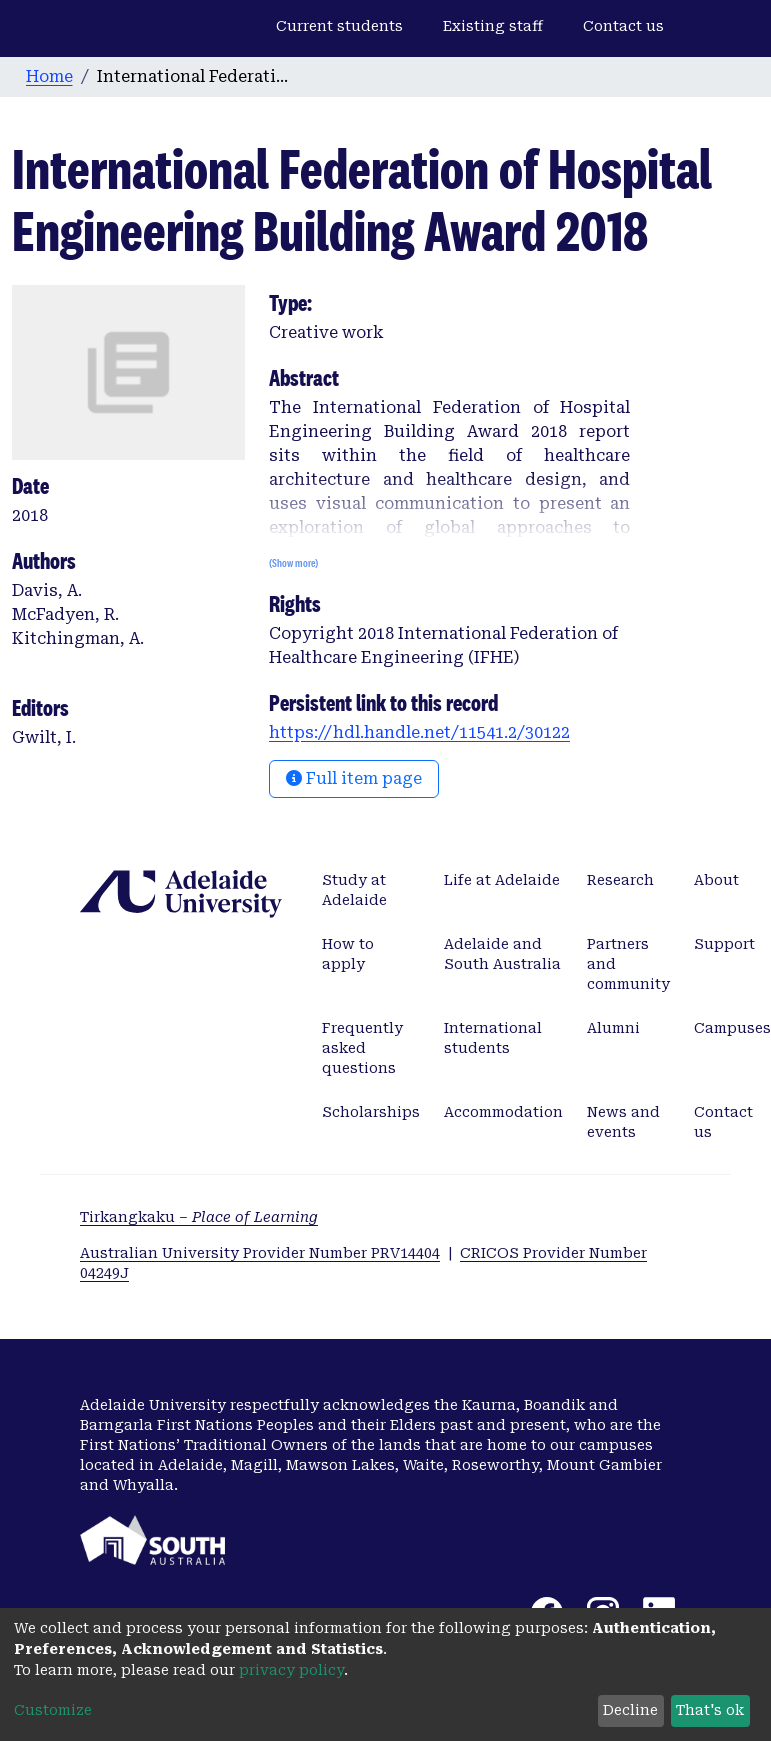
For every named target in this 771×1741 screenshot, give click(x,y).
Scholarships (371, 1112)
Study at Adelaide (354, 890)
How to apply (348, 954)
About (716, 880)
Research (620, 880)
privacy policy (291, 1670)
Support (724, 944)
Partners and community (628, 964)
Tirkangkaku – (199, 1217)
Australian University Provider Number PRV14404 (260, 1253)
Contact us (623, 26)
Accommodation (503, 1112)
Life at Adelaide (502, 880)
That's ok (710, 1710)
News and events (623, 1122)
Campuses (732, 1028)
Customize (53, 1710)
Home (49, 76)
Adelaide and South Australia (502, 954)
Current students (339, 26)
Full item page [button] (354, 778)
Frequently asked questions (362, 1048)
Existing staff (493, 26)
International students (493, 1038)
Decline (630, 1710)
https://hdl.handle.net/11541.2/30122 (419, 732)
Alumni (613, 1028)
